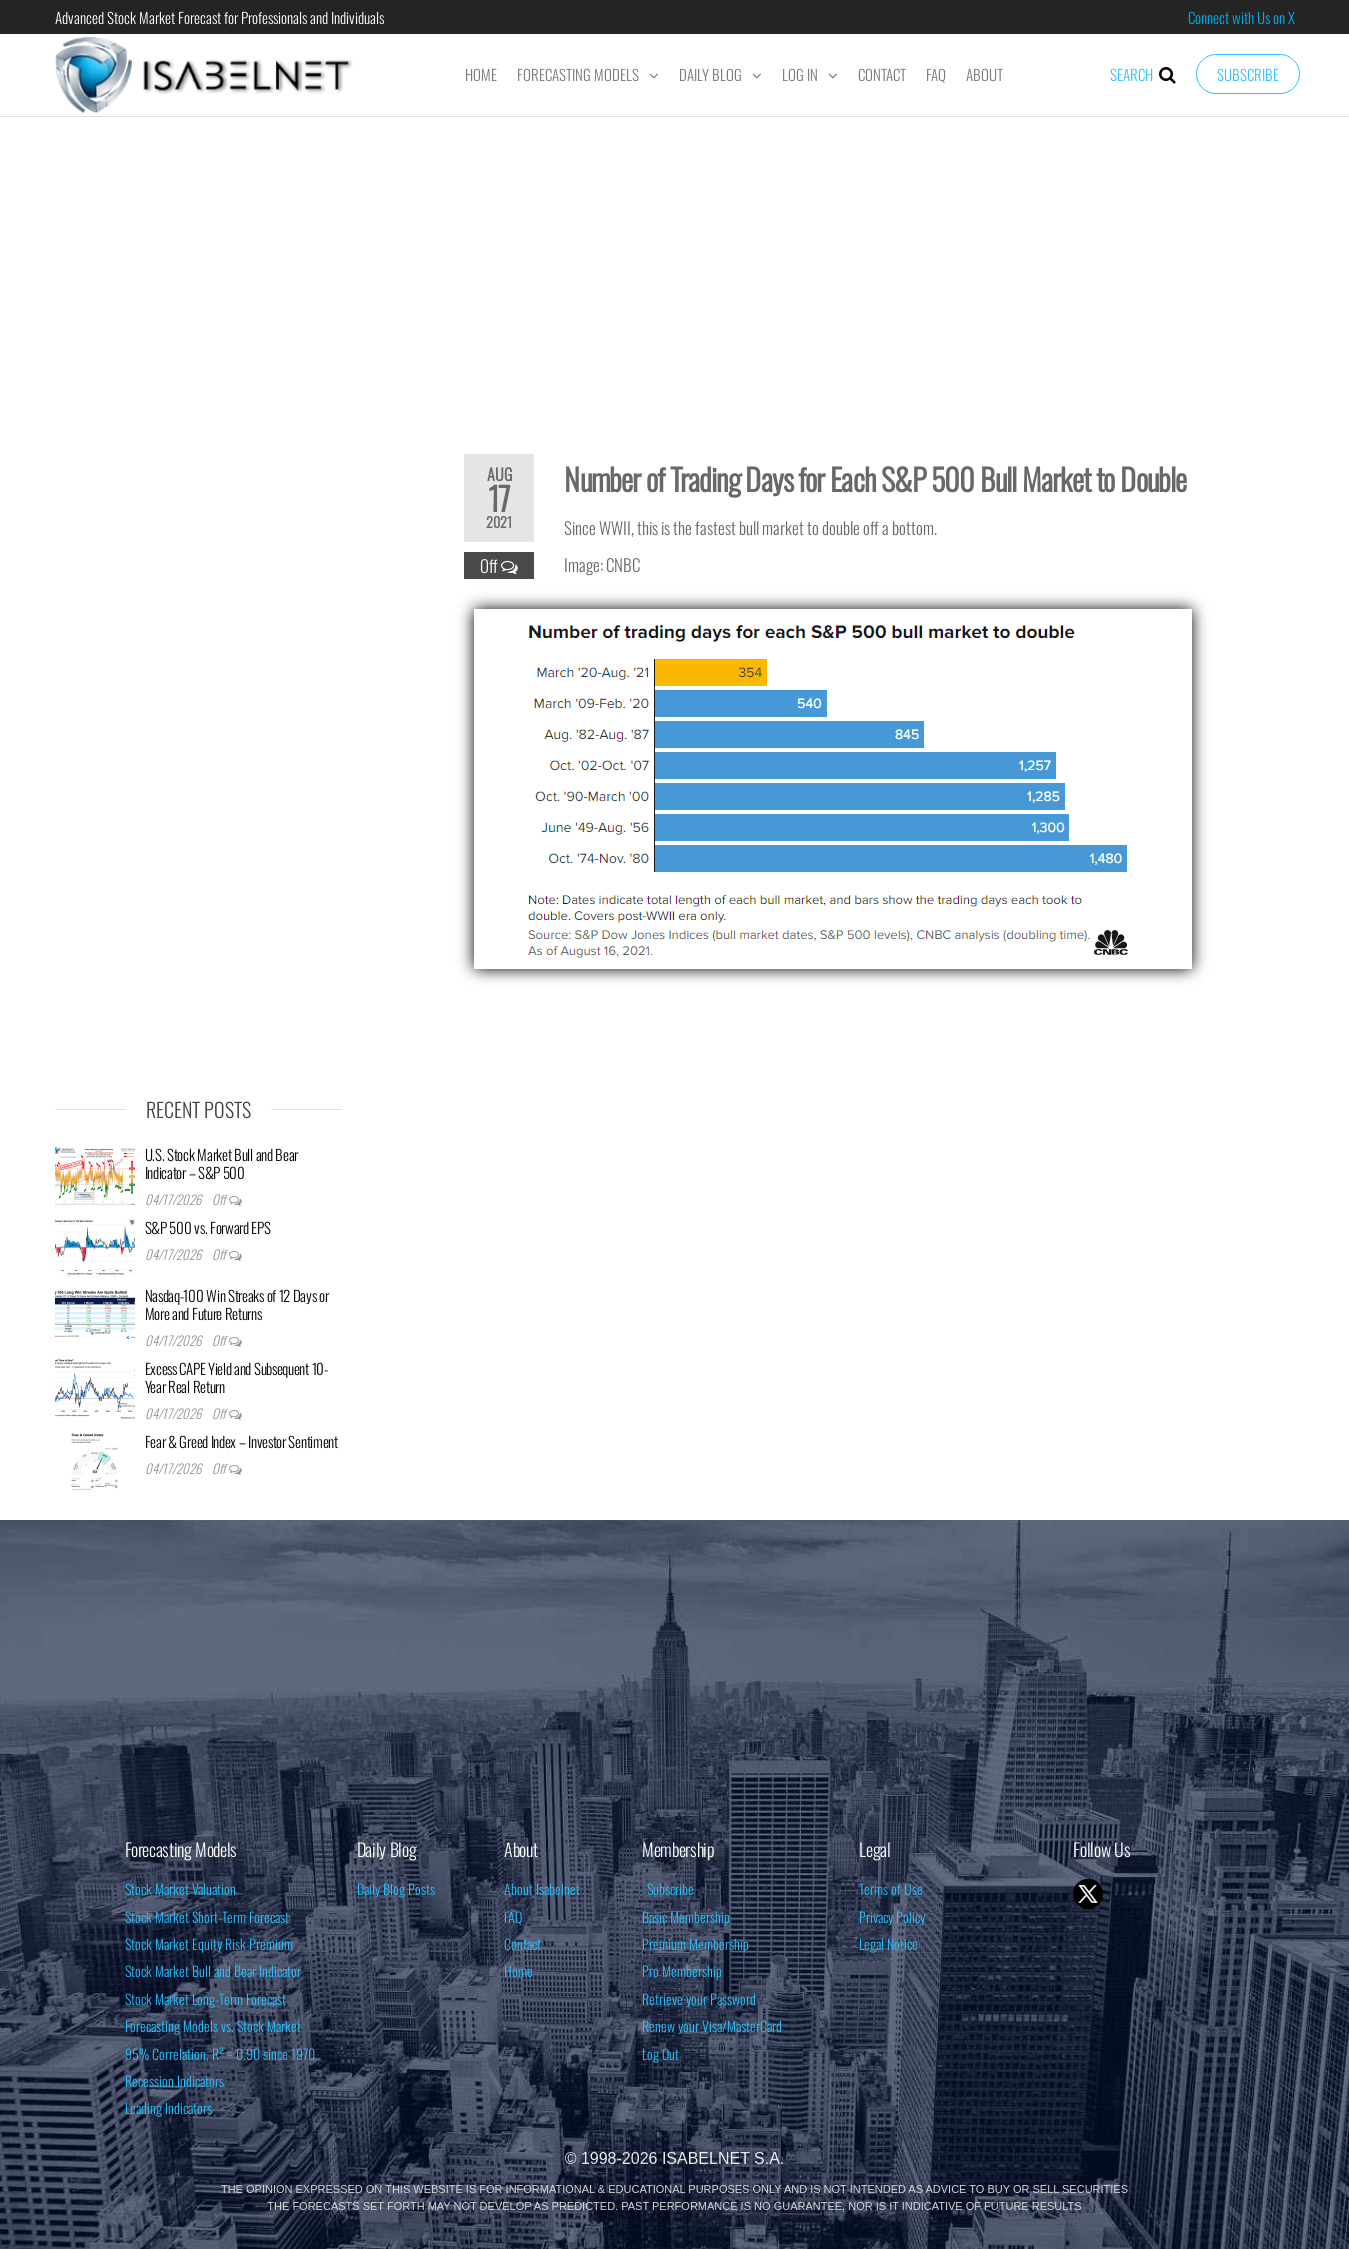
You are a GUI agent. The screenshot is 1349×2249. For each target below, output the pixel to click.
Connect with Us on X (1241, 17)
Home (481, 74)
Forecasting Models (578, 74)
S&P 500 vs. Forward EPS (208, 1227)
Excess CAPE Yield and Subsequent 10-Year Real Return (236, 1377)
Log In (800, 74)
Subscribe (1248, 74)
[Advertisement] (675, 272)
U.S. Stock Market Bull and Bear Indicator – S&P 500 (222, 1163)
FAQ (936, 74)
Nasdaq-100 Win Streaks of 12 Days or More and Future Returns (237, 1304)
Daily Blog (710, 74)
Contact (882, 74)
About (984, 74)
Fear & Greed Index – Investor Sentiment (241, 1441)
